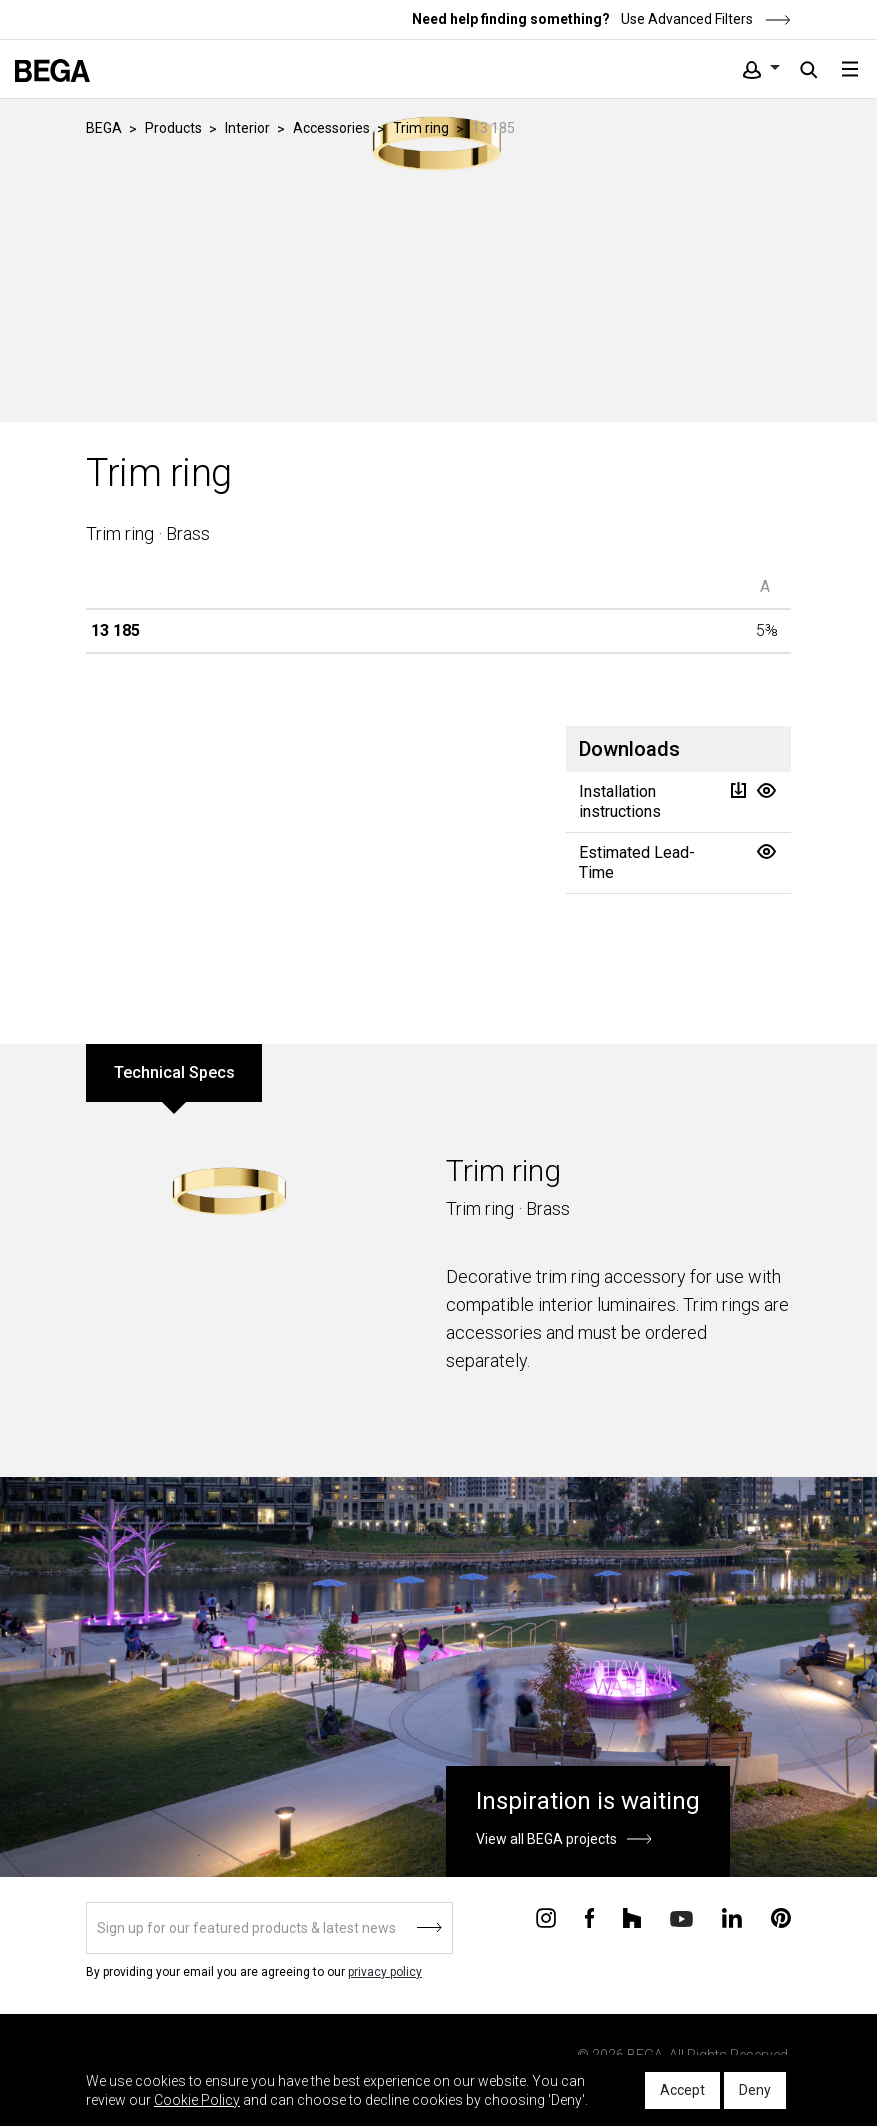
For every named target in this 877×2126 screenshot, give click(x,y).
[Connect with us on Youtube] (681, 1917)
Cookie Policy (197, 2100)
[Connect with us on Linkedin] (732, 1917)
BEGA (104, 128)
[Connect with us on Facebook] (589, 1917)
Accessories (331, 128)
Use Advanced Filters (704, 19)
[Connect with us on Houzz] (632, 1917)
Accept (682, 2090)
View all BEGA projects (546, 1839)
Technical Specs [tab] (174, 1072)
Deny (755, 2090)
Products (173, 128)
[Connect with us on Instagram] (546, 1917)
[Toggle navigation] (850, 69)
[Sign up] (269, 1928)
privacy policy (385, 1972)
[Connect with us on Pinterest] (781, 1917)
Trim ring (421, 128)
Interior (247, 128)
